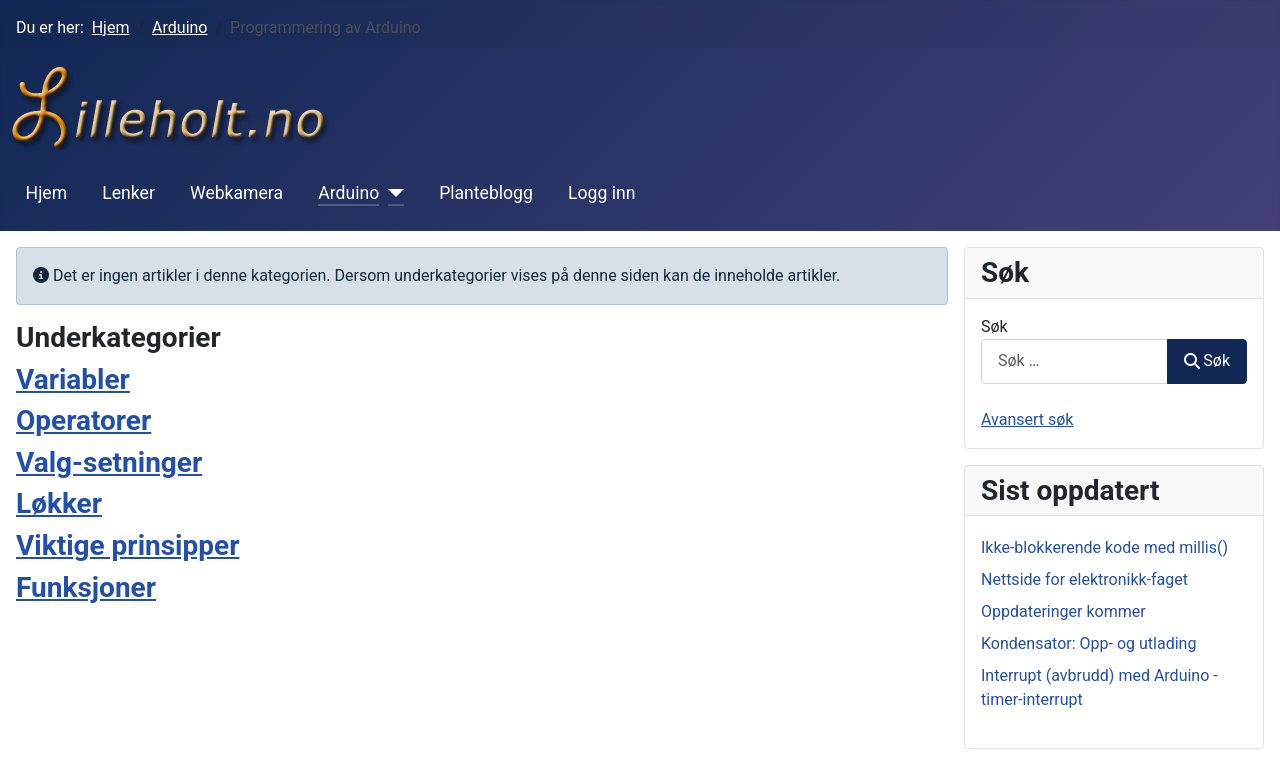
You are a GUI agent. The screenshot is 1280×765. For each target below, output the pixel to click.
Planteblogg (486, 193)
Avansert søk (1027, 419)
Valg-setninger (109, 462)
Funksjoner (86, 587)
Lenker (128, 193)
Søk (994, 326)
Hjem (47, 193)
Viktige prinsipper (127, 545)
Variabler (73, 379)
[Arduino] (391, 193)
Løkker (59, 503)
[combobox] (1074, 361)
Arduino (348, 193)
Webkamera (236, 193)
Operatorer (83, 420)
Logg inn (601, 193)
